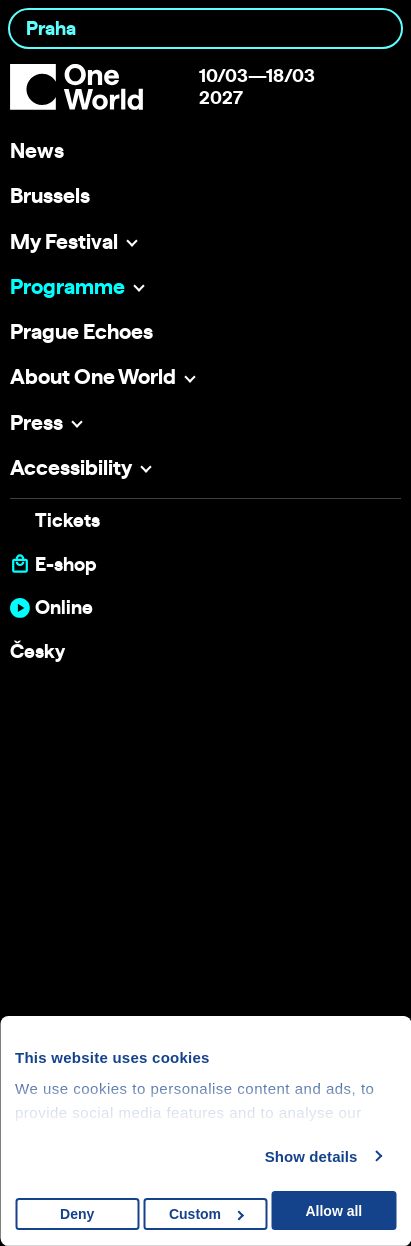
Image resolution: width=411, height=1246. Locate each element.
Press (36, 422)
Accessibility (71, 467)
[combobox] (205, 28)
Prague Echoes (81, 331)
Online (64, 607)
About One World (93, 376)
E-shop (66, 564)
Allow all (333, 1211)
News (37, 150)
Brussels (50, 195)
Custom (206, 1214)
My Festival (64, 241)
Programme (67, 286)
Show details (311, 1156)
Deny (77, 1214)
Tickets (67, 520)
